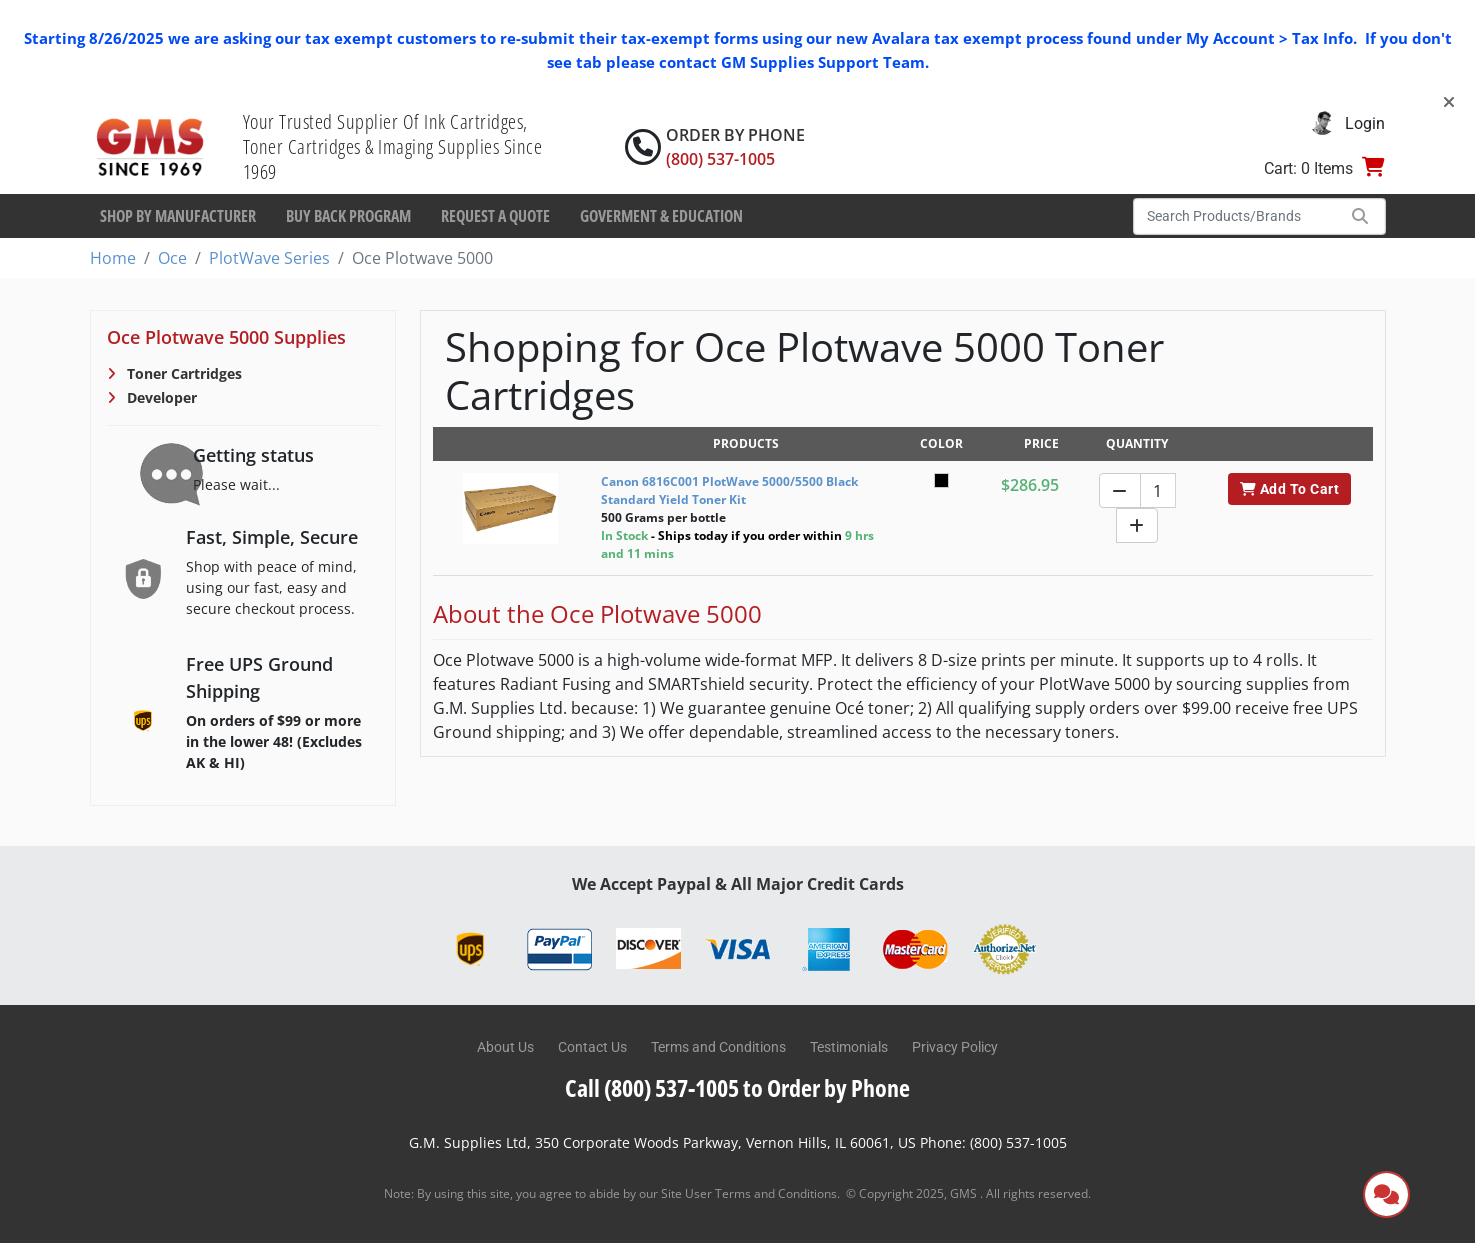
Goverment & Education (661, 216)
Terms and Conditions (718, 1047)
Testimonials (849, 1047)
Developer (160, 397)
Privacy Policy (955, 1047)
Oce (172, 258)
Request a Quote (495, 216)
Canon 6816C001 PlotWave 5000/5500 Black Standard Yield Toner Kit (729, 490)
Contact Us (592, 1047)
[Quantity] (1158, 490)
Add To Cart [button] (1289, 489)
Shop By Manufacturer (178, 216)
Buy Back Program (348, 216)
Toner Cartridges (182, 373)
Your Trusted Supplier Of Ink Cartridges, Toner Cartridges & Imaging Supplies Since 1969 (393, 146)
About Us (505, 1047)
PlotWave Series (269, 258)
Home (113, 258)
